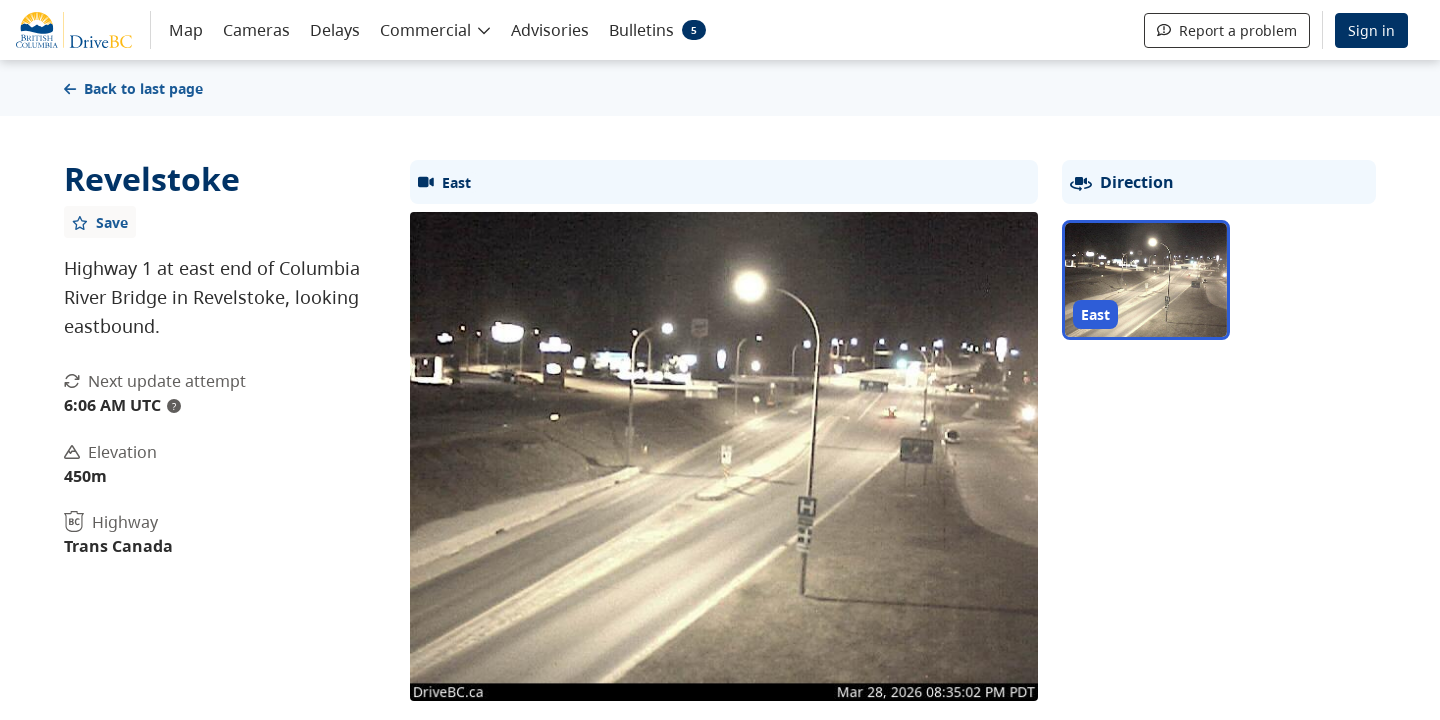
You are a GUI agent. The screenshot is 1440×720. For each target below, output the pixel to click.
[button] (435, 29)
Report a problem (1227, 30)
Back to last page (133, 88)
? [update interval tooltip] (174, 406)
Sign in (1371, 30)
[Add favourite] (100, 222)
